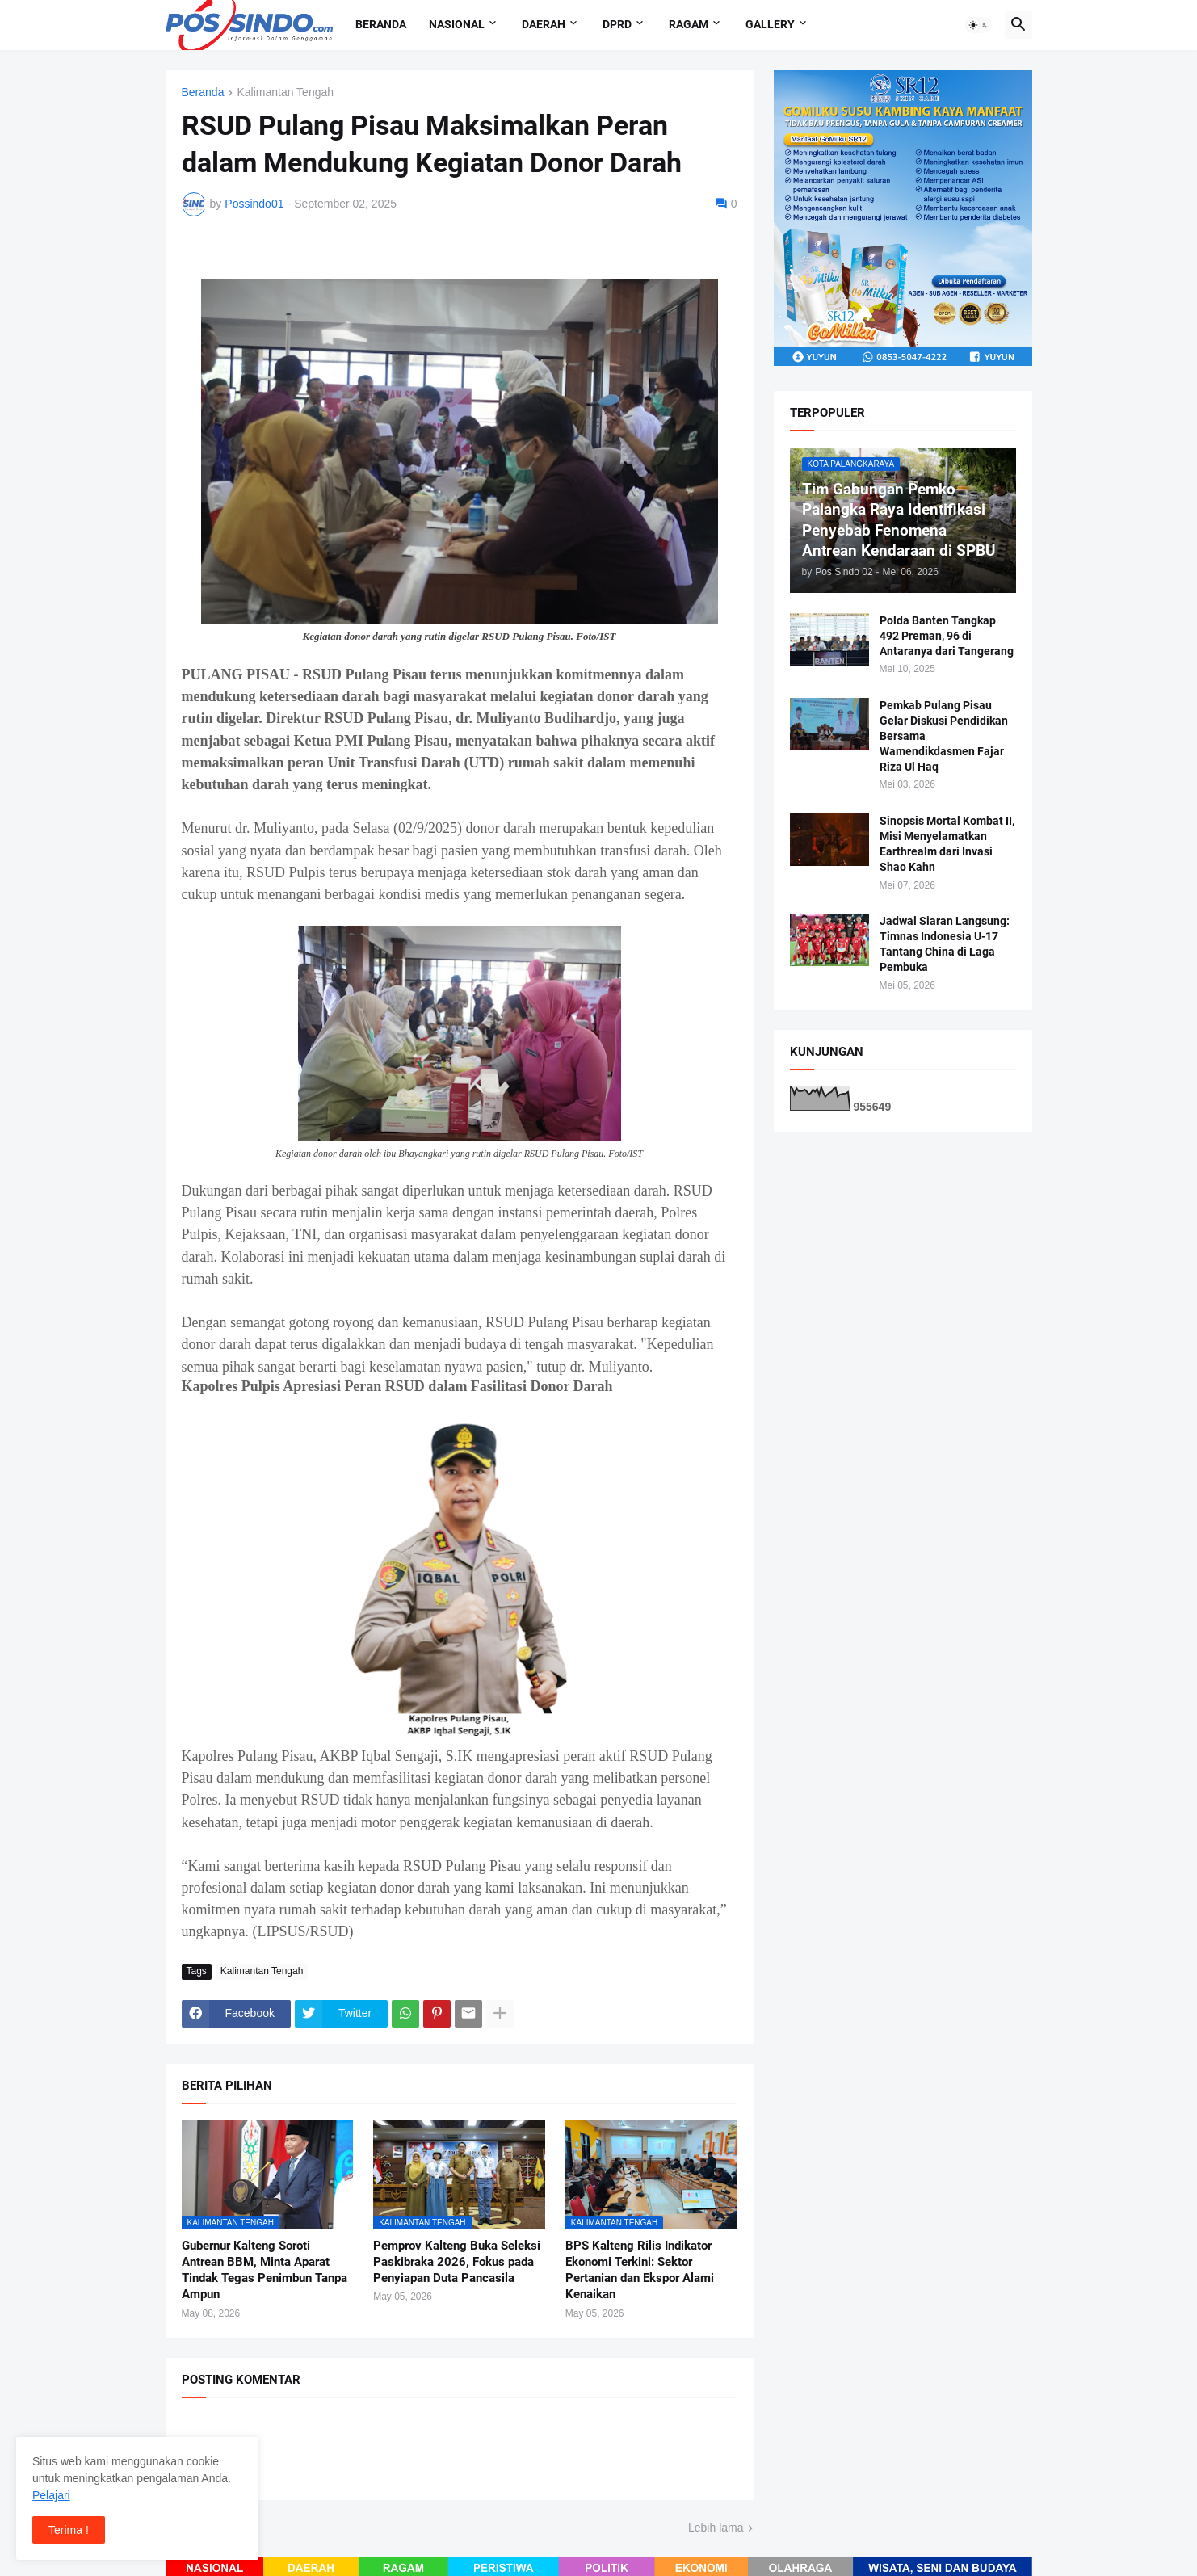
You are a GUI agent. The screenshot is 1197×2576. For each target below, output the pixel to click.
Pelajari (51, 2495)
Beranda (380, 24)
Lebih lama (716, 2527)
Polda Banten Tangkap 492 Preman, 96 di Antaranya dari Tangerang (947, 636)
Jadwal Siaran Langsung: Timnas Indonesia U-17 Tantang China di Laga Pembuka (945, 943)
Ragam (688, 24)
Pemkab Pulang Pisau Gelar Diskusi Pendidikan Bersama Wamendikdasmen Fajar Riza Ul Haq (944, 736)
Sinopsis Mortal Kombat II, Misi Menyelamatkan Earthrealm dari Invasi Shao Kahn (947, 843)
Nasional (457, 24)
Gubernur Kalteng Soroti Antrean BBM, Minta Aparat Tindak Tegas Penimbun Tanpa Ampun (264, 2270)
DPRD (617, 24)
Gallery (770, 24)
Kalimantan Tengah (285, 92)
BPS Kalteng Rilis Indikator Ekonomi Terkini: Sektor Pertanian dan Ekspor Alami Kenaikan (639, 2270)
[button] (979, 25)
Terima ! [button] (68, 2529)
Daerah (543, 24)
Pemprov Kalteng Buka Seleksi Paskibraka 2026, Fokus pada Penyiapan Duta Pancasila (456, 2262)
